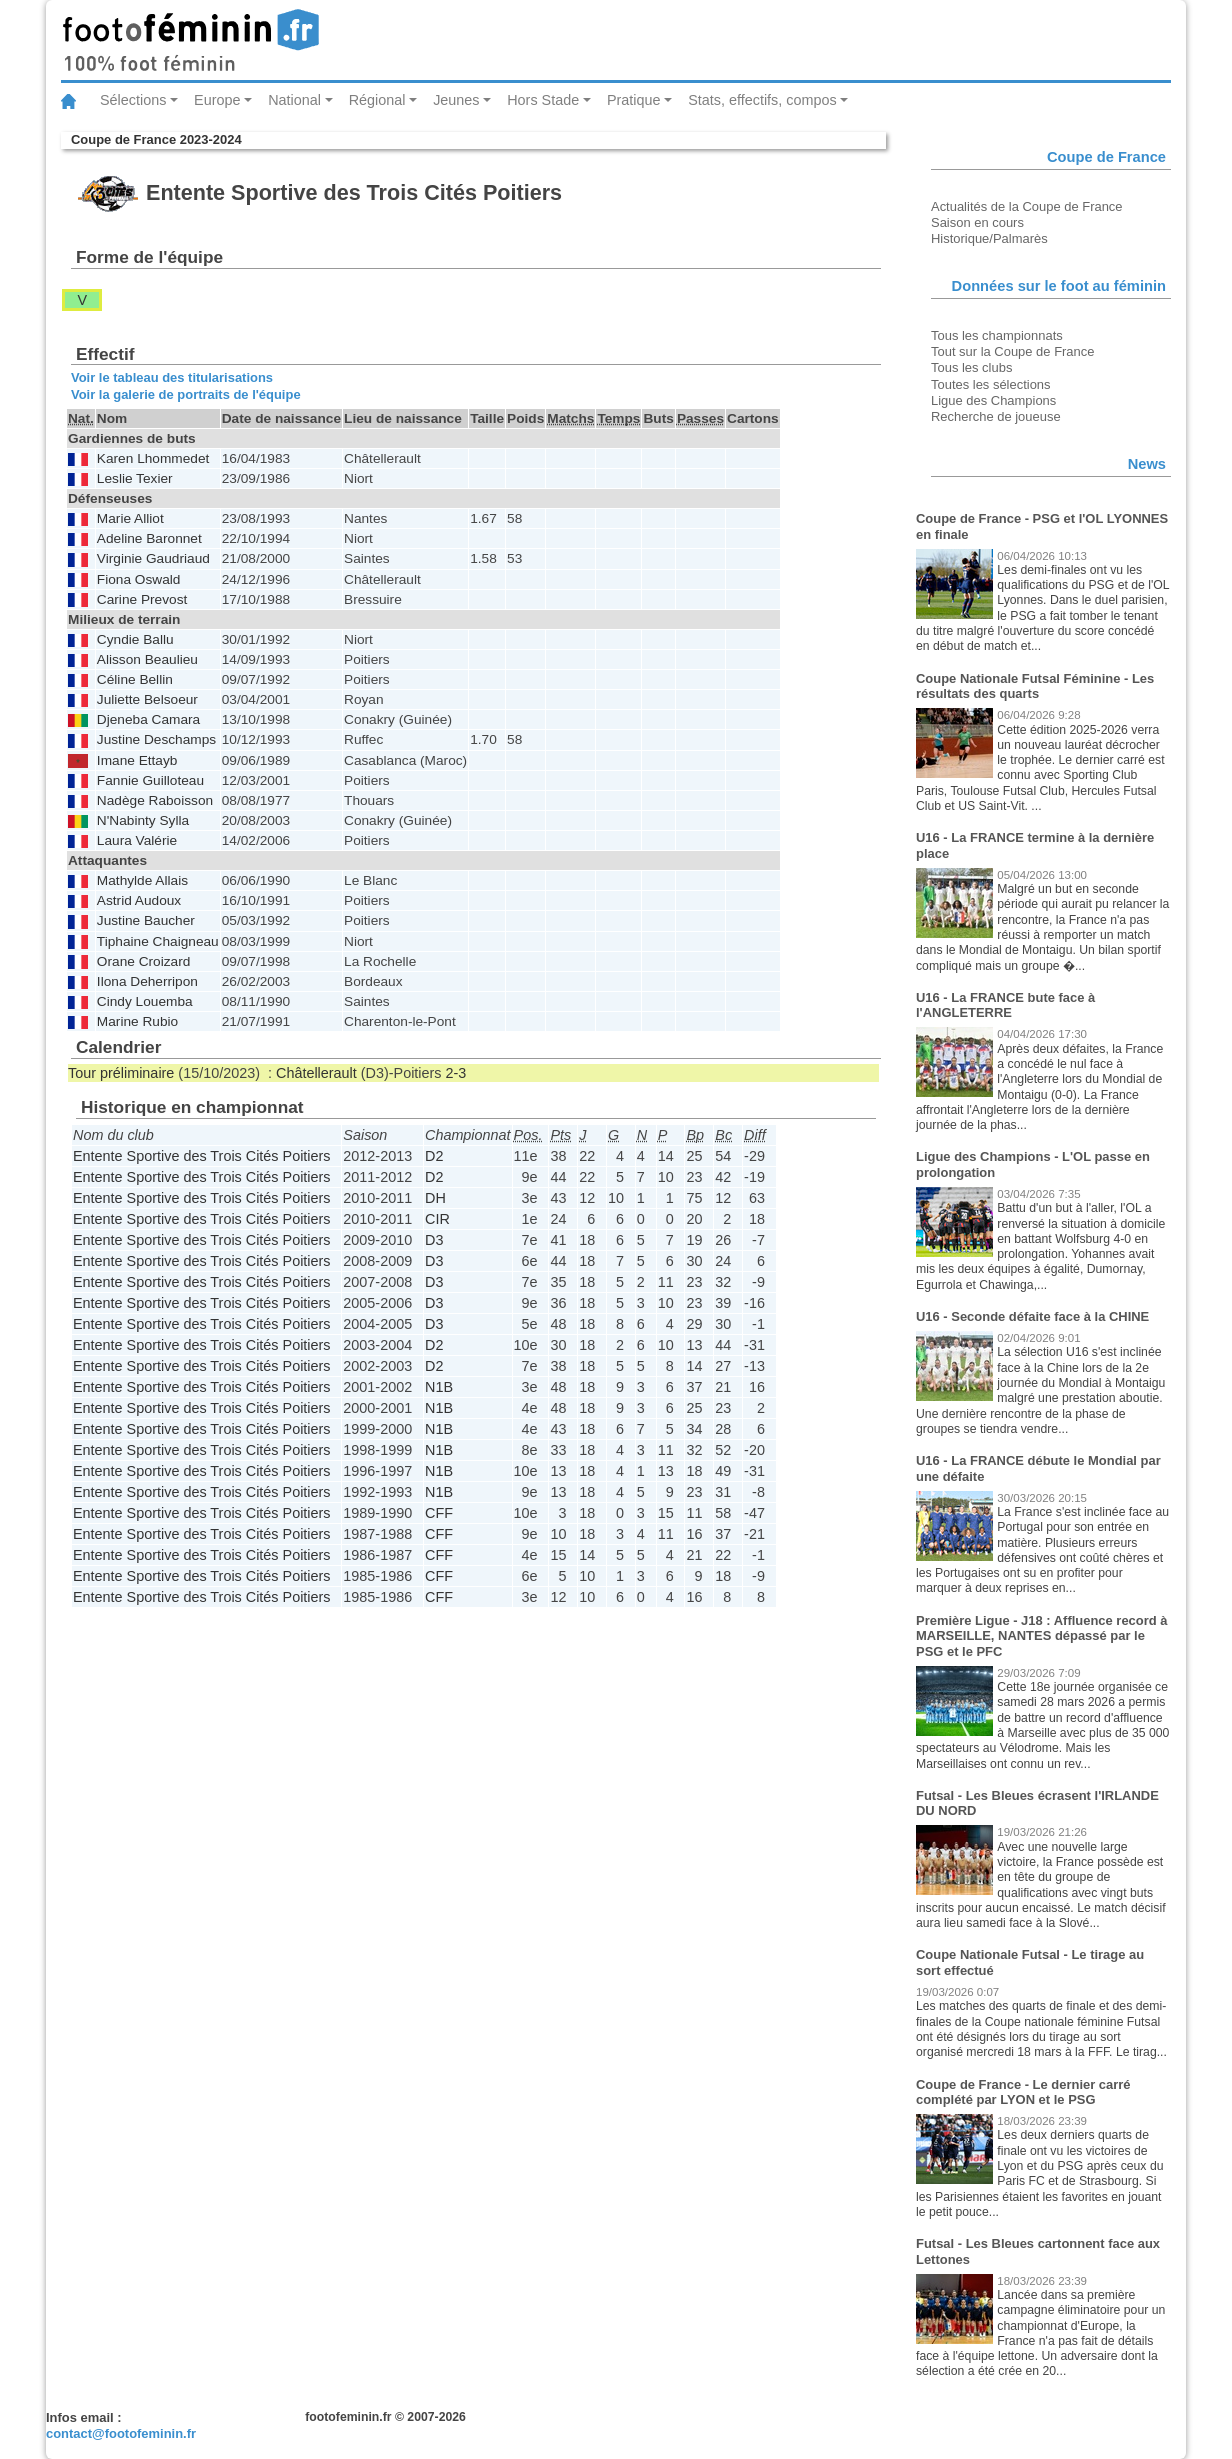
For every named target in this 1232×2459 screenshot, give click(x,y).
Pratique (634, 100)
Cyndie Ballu (135, 639)
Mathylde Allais (142, 880)
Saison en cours (977, 222)
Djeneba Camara (148, 719)
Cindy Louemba (145, 1001)
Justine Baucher (146, 920)
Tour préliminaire (121, 1073)
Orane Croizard (143, 961)
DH (435, 1198)
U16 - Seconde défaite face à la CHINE (1032, 1316)
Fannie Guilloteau (150, 780)
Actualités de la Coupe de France (1027, 206)
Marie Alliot (130, 518)
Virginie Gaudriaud (153, 558)
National (294, 100)
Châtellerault (316, 1073)
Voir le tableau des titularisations (172, 377)
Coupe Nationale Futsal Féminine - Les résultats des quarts (1035, 686)
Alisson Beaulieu (147, 659)
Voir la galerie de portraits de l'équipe (186, 394)
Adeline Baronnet (149, 538)
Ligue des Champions (993, 400)
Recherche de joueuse (996, 416)
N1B (439, 1387)
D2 (434, 1156)
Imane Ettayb (137, 760)
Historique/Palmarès (989, 238)
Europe (217, 100)
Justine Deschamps (156, 739)
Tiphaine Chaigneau (158, 941)
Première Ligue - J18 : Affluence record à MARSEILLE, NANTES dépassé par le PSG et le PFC (1041, 1636)
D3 (434, 1240)
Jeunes (456, 100)
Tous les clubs (971, 367)
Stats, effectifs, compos (762, 100)
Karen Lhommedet (153, 458)
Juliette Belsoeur (147, 699)
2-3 (456, 1073)
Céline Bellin (135, 679)
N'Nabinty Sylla (143, 820)
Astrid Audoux (139, 900)
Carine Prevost (142, 599)
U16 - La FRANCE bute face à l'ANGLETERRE (1005, 1005)
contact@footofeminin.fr (121, 2433)
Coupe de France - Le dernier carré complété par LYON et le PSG (1023, 2092)
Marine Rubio (137, 1021)
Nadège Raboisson (155, 800)
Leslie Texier (135, 478)
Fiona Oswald (139, 579)
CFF (439, 1513)
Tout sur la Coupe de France (1012, 351)
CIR (437, 1219)
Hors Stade (543, 100)
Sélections (133, 100)
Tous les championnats (997, 335)
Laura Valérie (137, 840)
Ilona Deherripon (147, 981)
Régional (377, 100)
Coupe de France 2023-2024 (156, 139)
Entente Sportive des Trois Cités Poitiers (202, 1156)
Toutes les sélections (991, 384)
